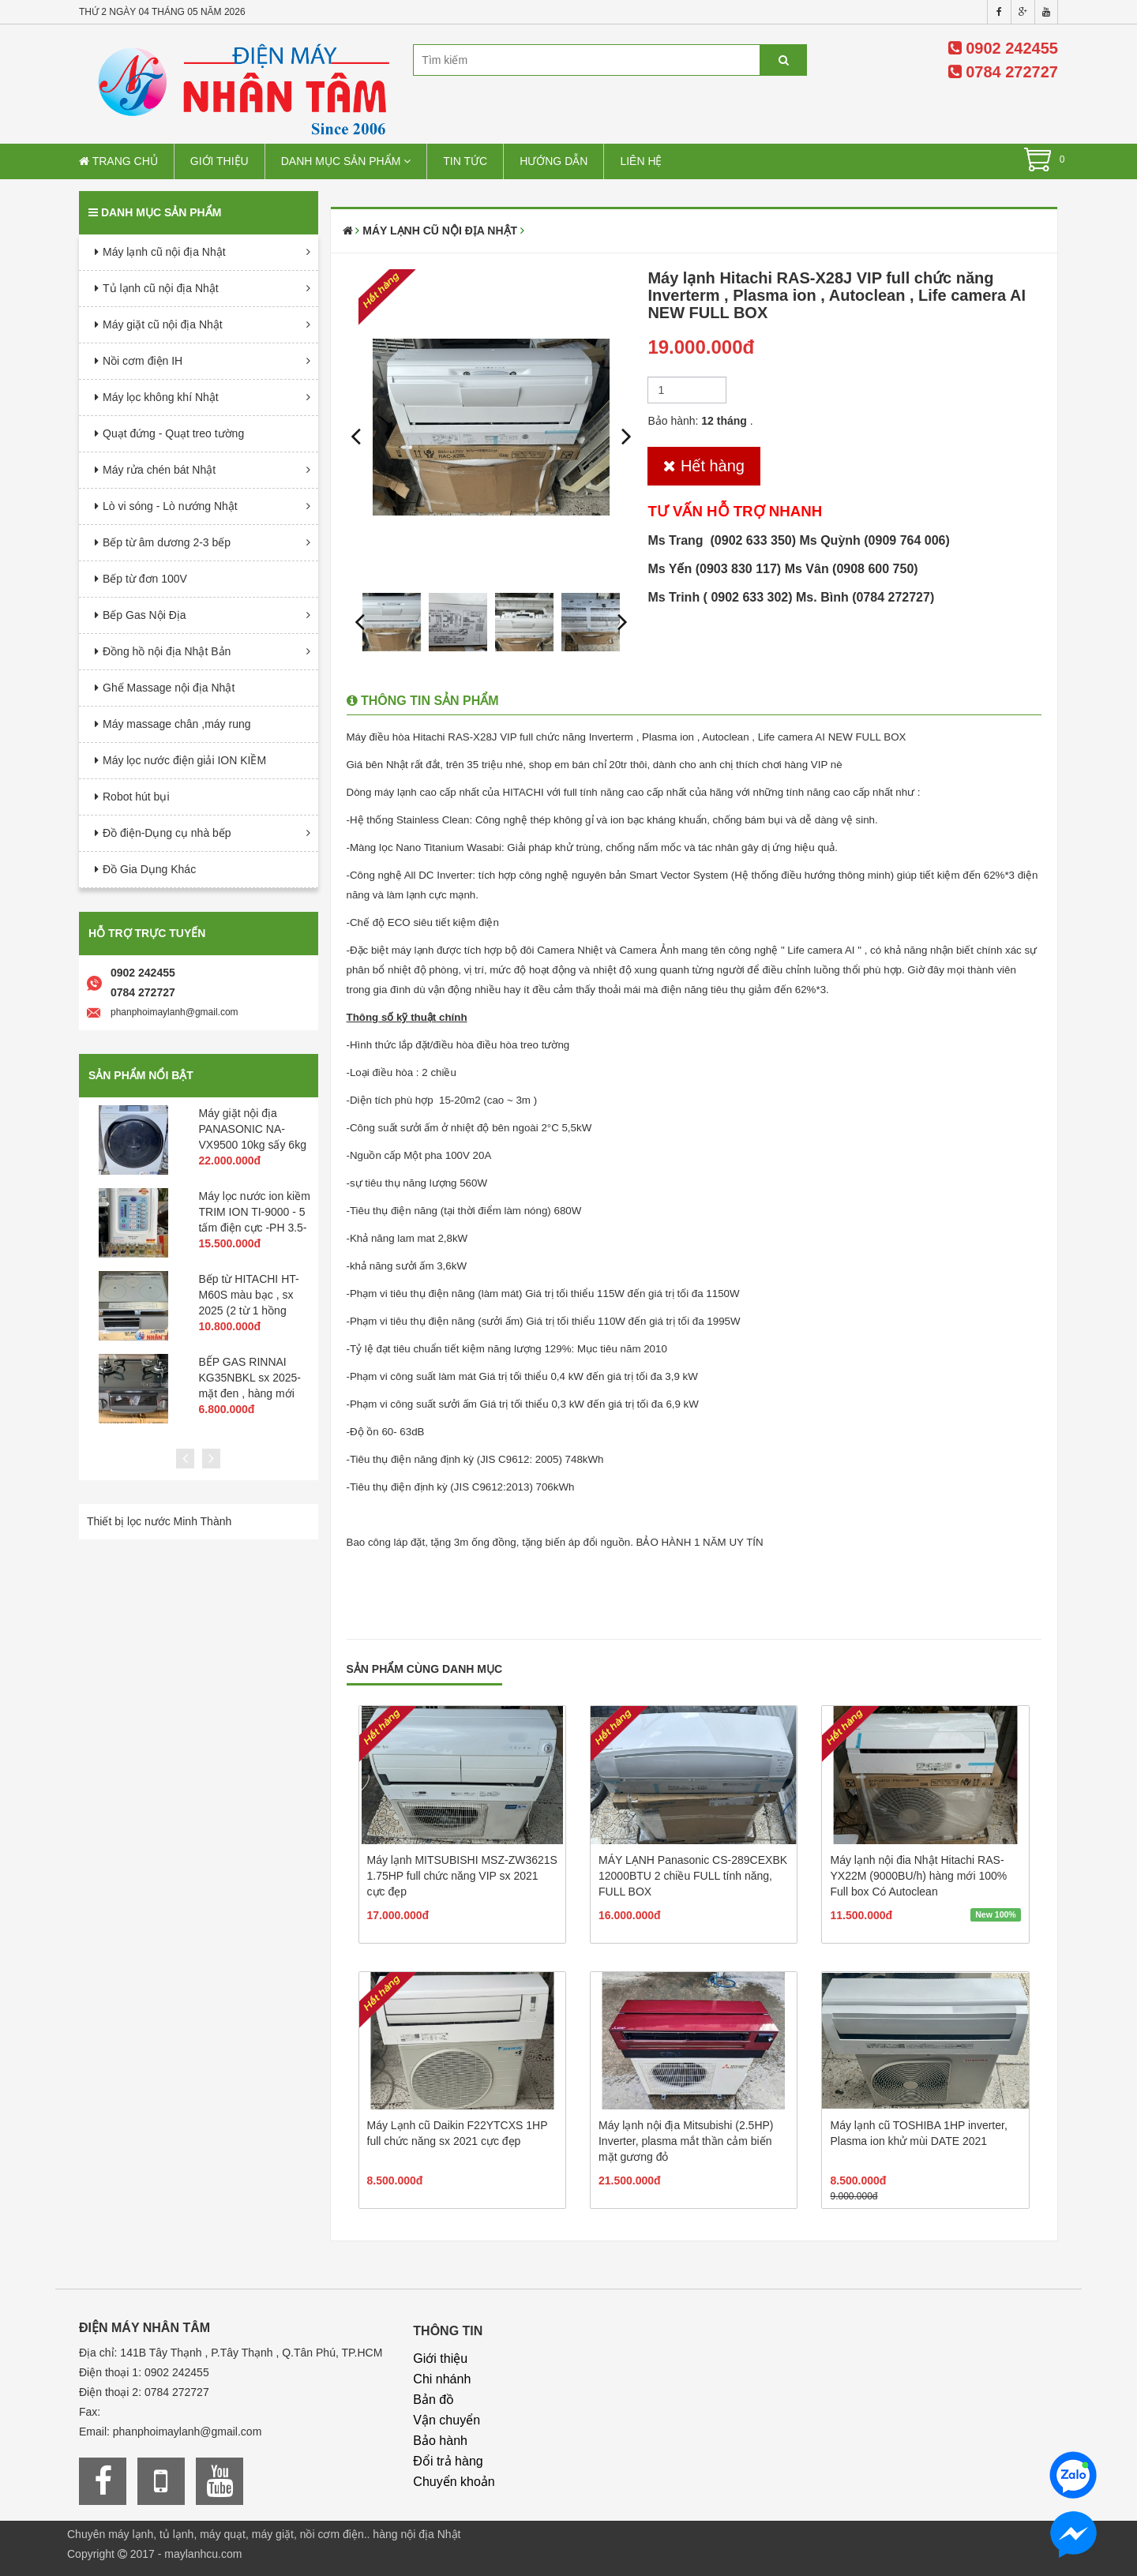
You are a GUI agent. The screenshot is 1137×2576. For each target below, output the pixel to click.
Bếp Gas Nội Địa (144, 615)
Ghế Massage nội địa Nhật (169, 687)
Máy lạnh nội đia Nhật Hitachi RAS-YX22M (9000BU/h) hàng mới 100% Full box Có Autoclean (918, 1876)
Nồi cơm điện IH (142, 360)
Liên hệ (641, 161)
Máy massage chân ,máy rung (177, 724)
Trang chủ (118, 161)
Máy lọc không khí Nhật (161, 397)
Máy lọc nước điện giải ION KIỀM (184, 760)
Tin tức (465, 161)
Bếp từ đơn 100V (145, 578)
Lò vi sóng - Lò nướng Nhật (170, 506)
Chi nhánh (442, 2379)
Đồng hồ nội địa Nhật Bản (167, 651)
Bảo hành (440, 2440)
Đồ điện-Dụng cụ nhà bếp (167, 833)
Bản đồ (433, 2399)
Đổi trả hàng (447, 2461)
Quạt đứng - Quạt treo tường (173, 433)
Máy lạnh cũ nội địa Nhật (164, 252)
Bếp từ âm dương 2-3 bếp (167, 542)
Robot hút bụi (136, 796)
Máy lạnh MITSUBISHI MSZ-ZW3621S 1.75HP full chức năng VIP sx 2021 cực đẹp (462, 1876)
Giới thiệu (219, 161)
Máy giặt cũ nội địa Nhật (163, 324)
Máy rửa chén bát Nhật (159, 469)
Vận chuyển (446, 2420)
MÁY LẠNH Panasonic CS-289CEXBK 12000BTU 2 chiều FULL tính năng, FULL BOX (693, 1876)
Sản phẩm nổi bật (140, 1075)
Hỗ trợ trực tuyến (146, 933)
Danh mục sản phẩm (346, 161)
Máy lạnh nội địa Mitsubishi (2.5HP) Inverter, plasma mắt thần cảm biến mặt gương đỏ (686, 2141)
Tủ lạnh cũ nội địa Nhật (161, 288)
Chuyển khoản (453, 2481)
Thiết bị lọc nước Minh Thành (159, 1521)
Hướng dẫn (553, 161)
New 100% (995, 1914)
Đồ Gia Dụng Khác (149, 869)
